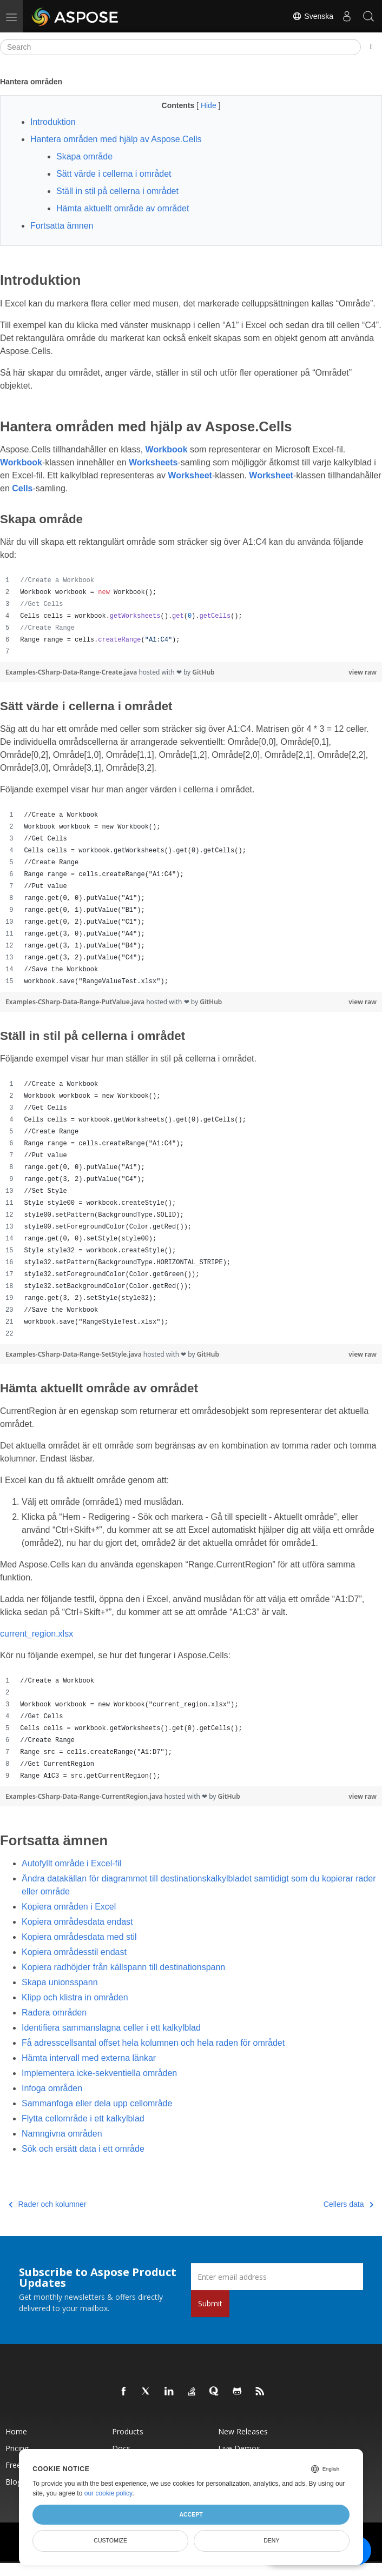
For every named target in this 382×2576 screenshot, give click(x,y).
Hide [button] (210, 105)
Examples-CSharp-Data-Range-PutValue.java (75, 1001)
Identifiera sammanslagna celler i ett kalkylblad (111, 2027)
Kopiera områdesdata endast (77, 1921)
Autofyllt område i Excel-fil (71, 1863)
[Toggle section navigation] (371, 47)
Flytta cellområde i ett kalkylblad (83, 2118)
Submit (210, 2303)
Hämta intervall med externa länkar (89, 2058)
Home (16, 2431)
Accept (190, 2514)
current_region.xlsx (36, 1633)
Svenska (312, 16)
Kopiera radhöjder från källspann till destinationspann (123, 1967)
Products (127, 2431)
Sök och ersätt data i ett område (83, 2148)
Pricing (17, 2448)
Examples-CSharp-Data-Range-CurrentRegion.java (84, 1796)
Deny (271, 2540)
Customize (110, 2540)
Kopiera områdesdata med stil (79, 1936)
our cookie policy (108, 2493)
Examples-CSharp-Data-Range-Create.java (72, 672)
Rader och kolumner (48, 2204)
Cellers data (348, 2204)
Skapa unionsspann (60, 1982)
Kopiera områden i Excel (69, 1906)
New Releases (243, 2431)
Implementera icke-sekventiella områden (99, 2073)
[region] (191, 616)
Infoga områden (52, 2088)
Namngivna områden (62, 2133)
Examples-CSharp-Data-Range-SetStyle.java (74, 1354)
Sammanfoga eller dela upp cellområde (97, 2103)
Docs (121, 2448)
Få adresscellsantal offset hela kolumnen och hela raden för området (153, 2042)
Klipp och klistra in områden (75, 1997)
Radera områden (54, 2012)
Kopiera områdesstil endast (74, 1952)
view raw (362, 672)
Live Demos (239, 2448)
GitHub (203, 672)
